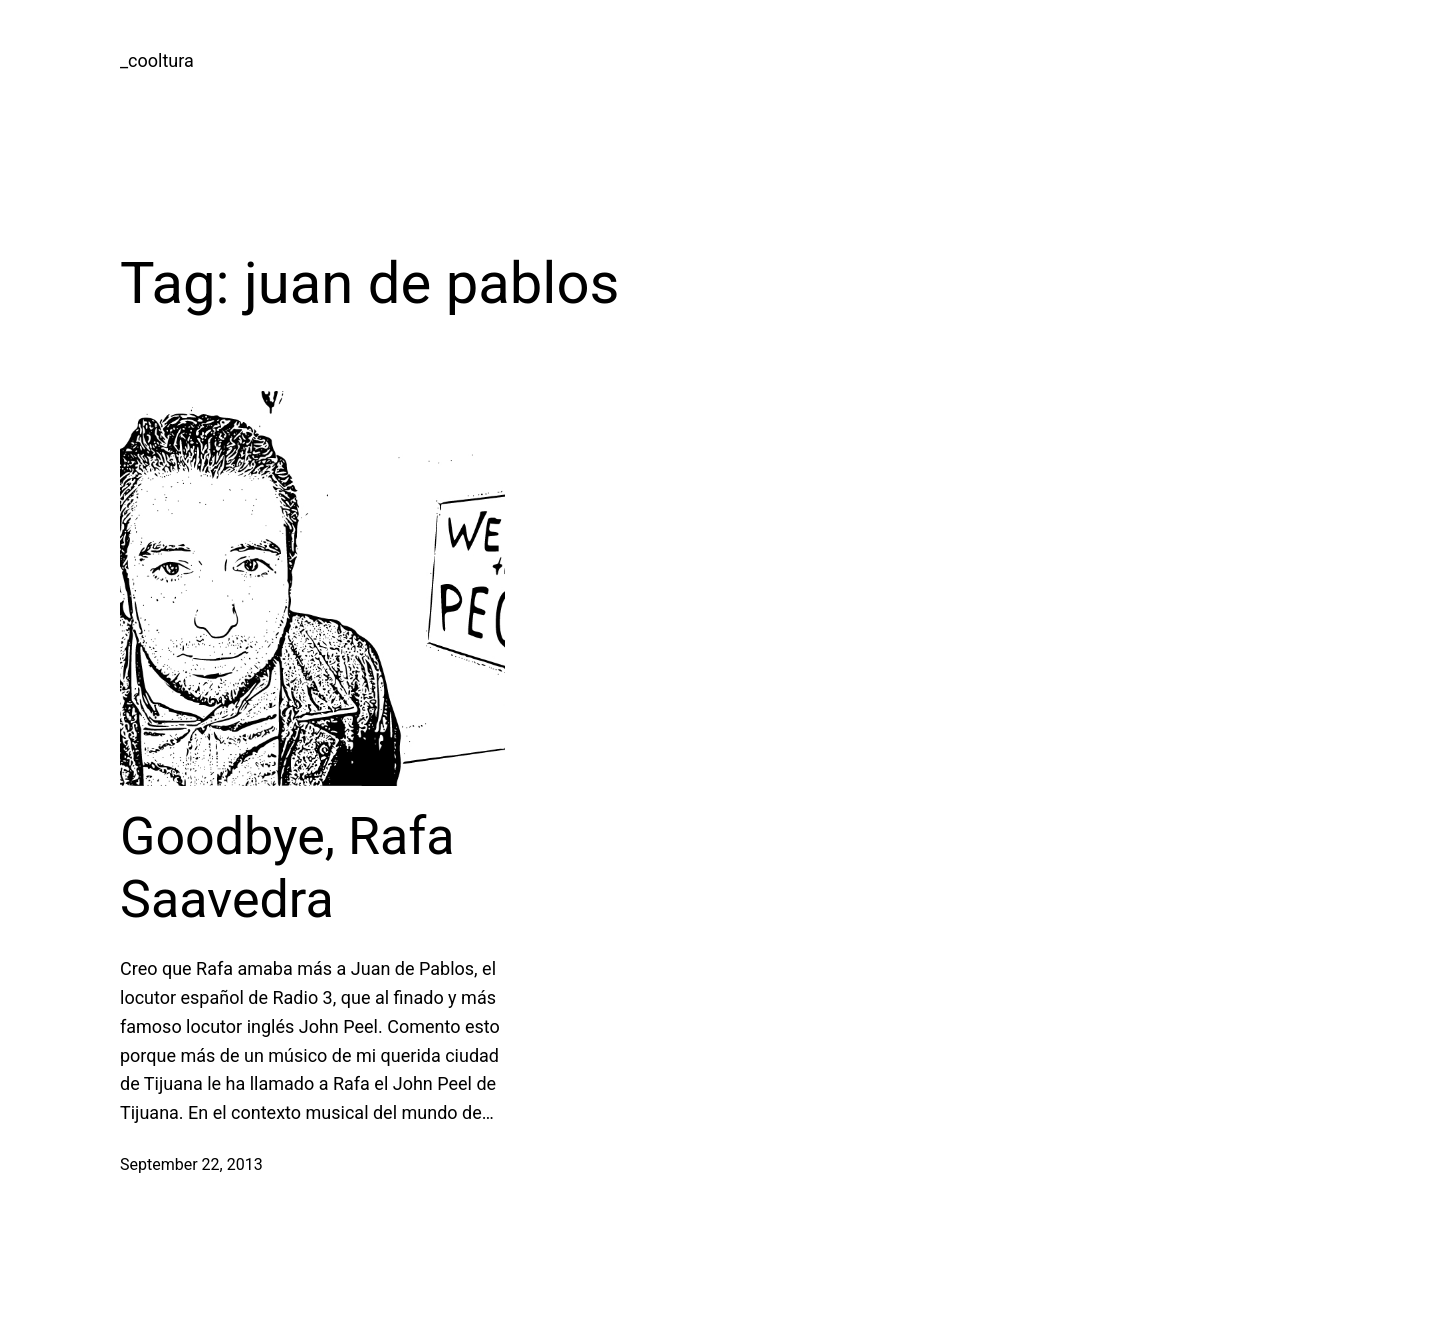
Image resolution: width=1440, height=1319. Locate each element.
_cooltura (157, 60)
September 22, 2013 (191, 1164)
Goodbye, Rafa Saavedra (287, 867)
